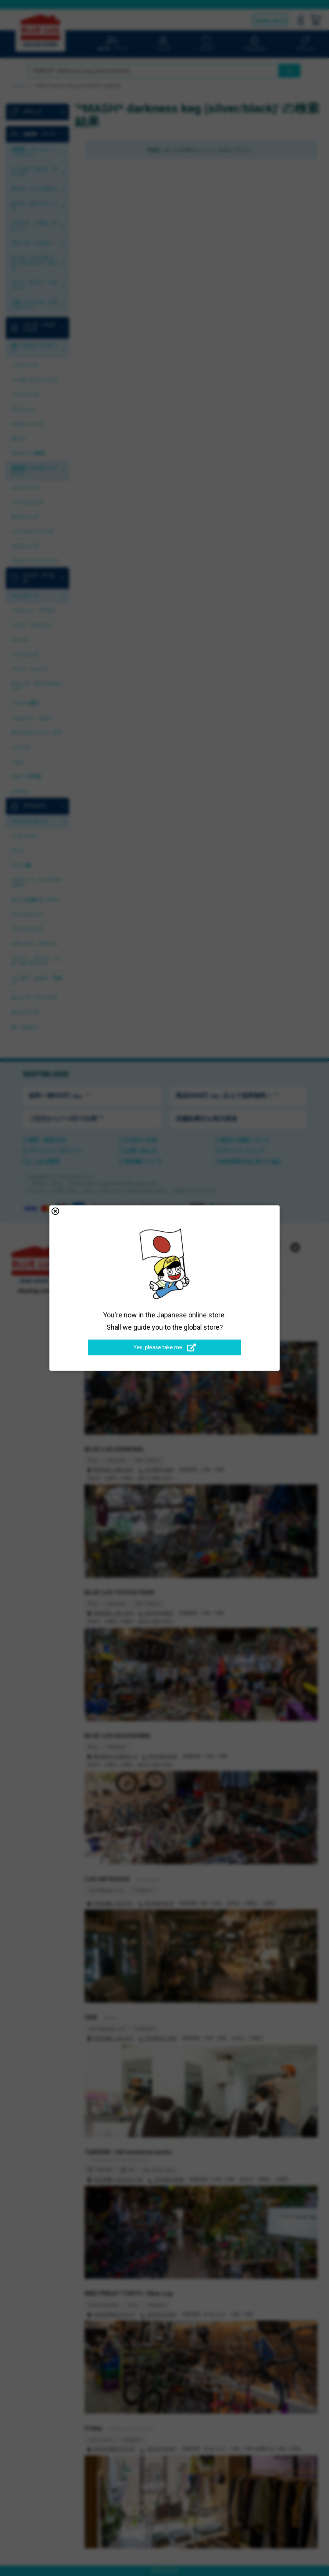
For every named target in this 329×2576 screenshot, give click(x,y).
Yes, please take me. (164, 1348)
